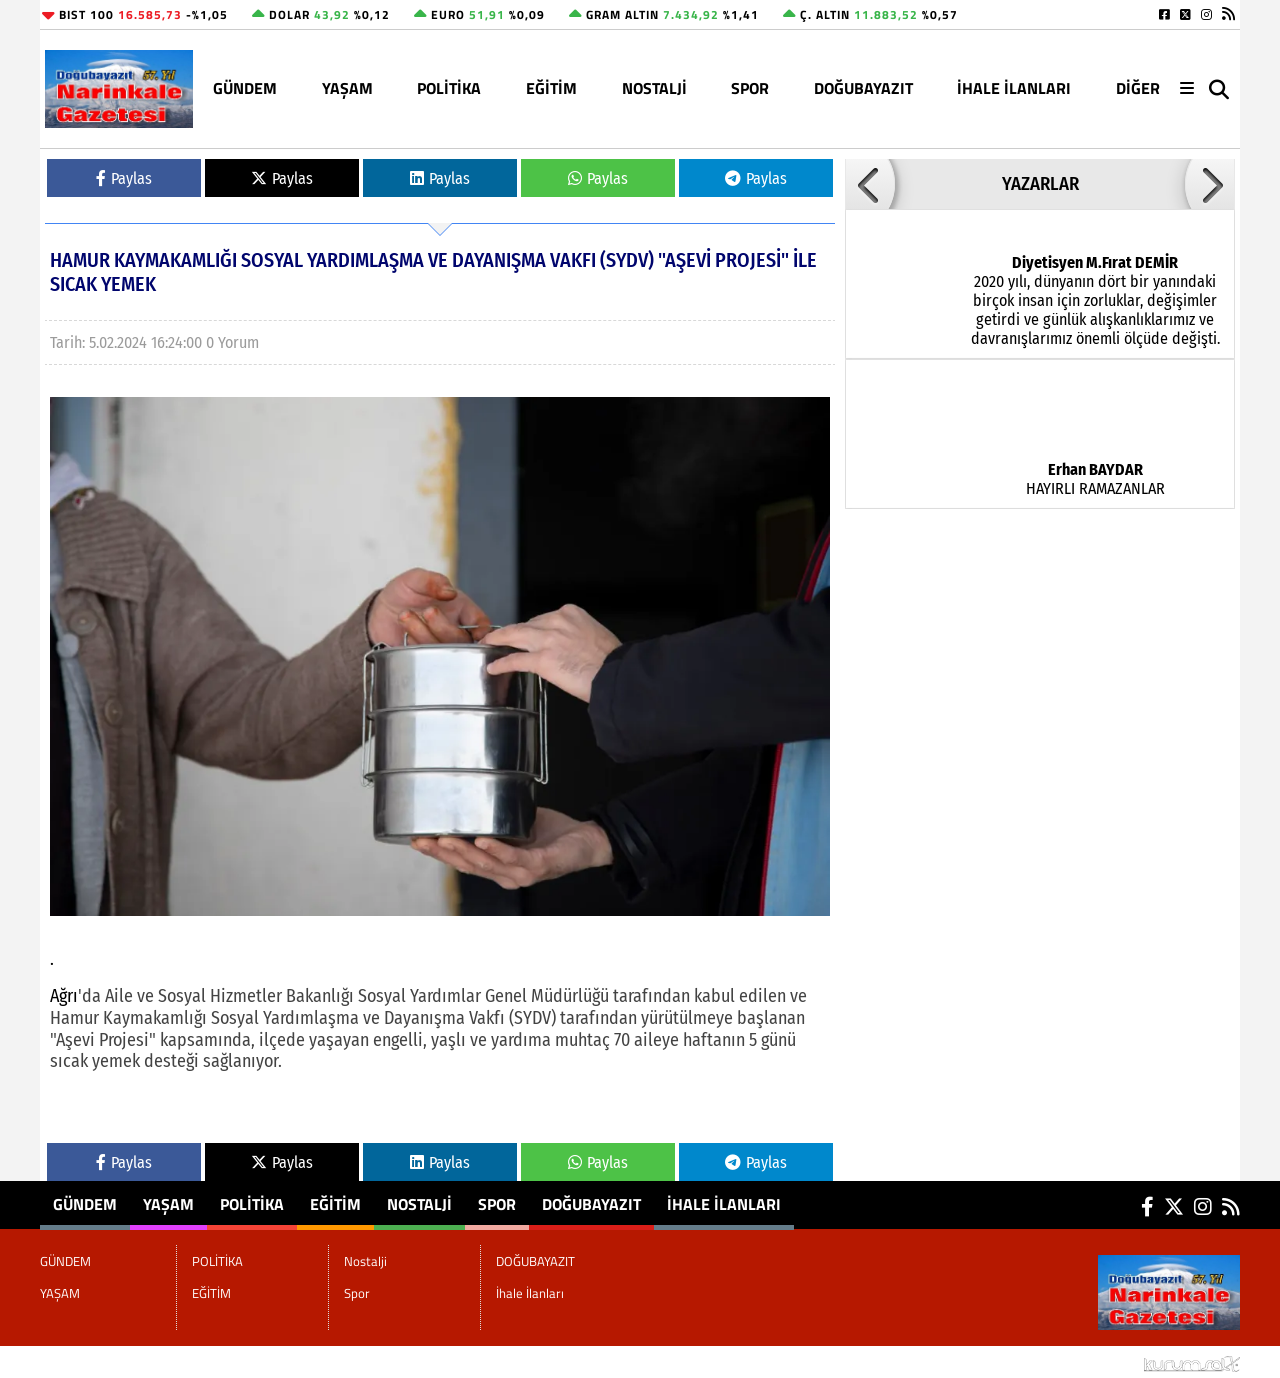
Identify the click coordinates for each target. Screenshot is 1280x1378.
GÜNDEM (245, 88)
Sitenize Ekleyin (203, 1362)
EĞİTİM (551, 88)
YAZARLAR (1040, 184)
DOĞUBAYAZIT (863, 88)
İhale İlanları (1014, 88)
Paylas (124, 178)
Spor (750, 88)
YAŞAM (347, 88)
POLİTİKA (449, 88)
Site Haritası (90, 1362)
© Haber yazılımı (1134, 1362)
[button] (870, 184)
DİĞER (1138, 88)
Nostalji (654, 88)
